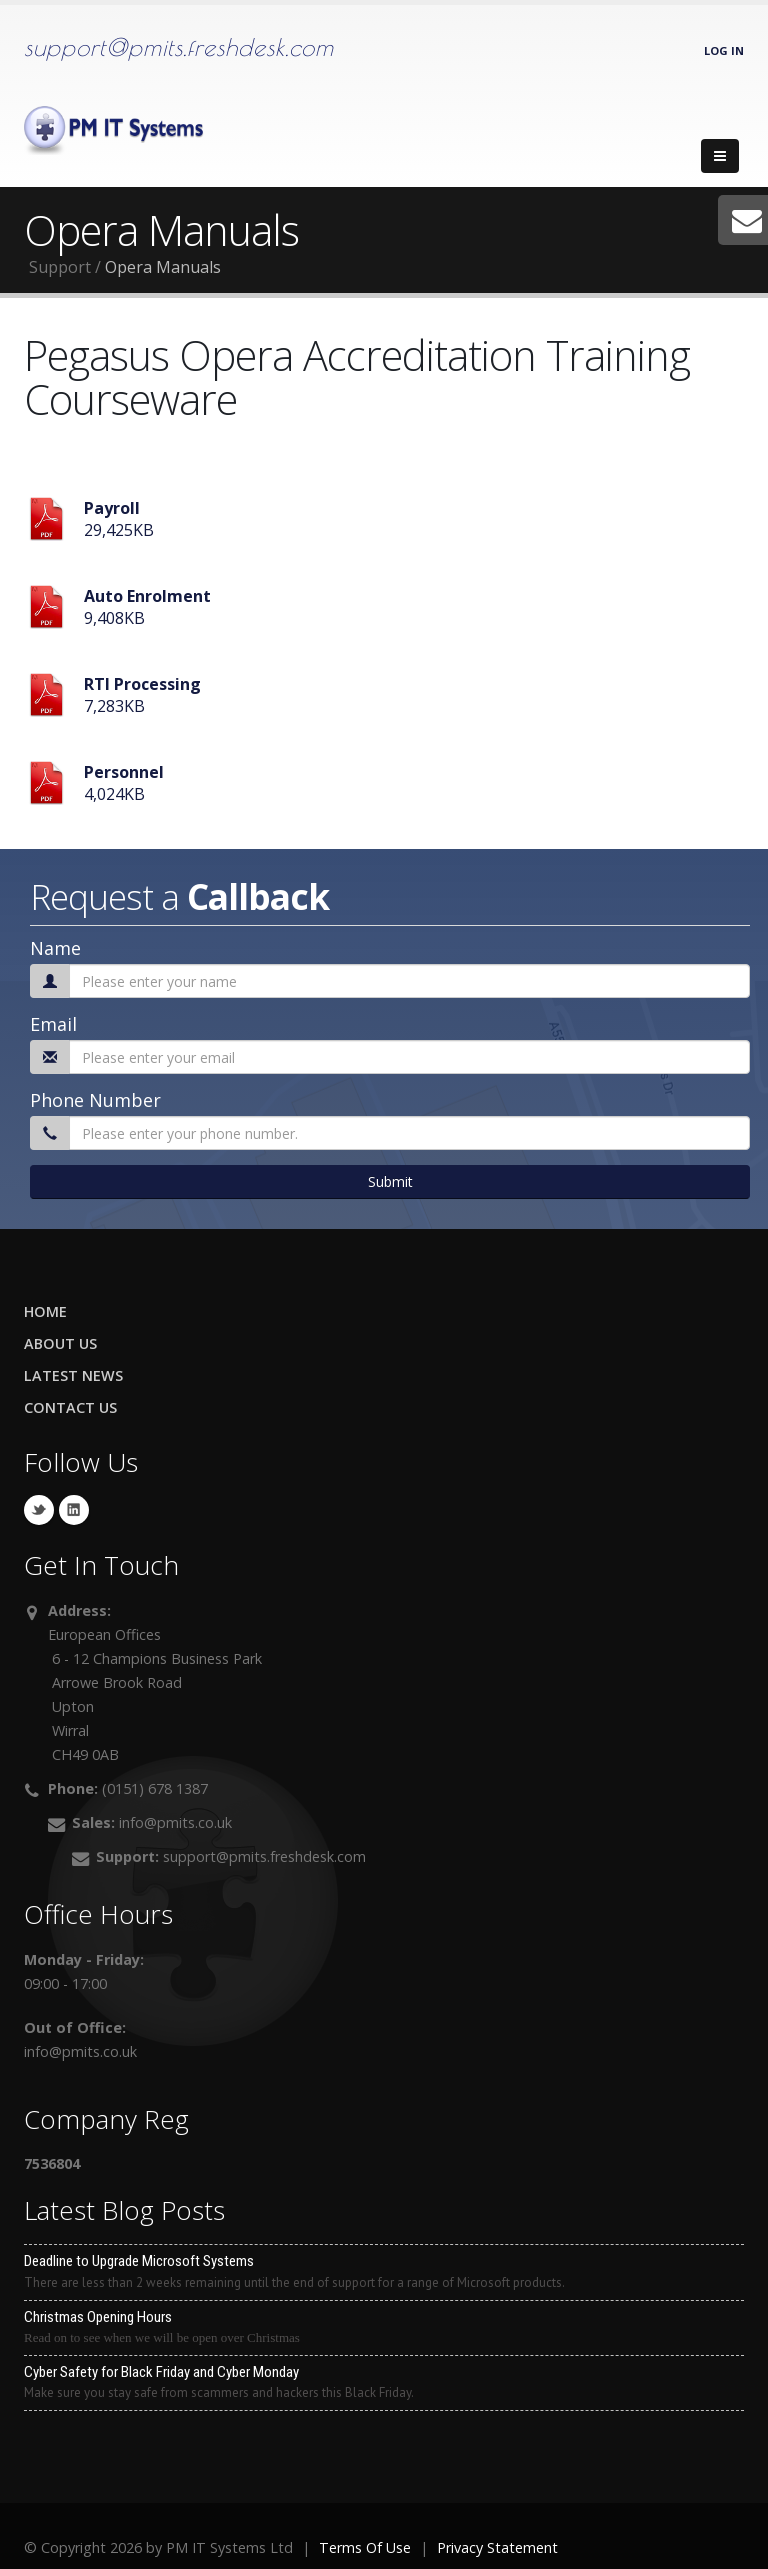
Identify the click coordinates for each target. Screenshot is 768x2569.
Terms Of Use (365, 2547)
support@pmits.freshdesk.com (179, 47)
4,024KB (124, 783)
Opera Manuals (163, 267)
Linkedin (74, 1510)
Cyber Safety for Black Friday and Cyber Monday (384, 2383)
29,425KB (119, 519)
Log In (724, 50)
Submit (390, 1181)
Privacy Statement (497, 2547)
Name (55, 948)
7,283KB (142, 695)
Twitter (39, 1510)
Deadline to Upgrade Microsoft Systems (384, 2272)
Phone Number (95, 1100)
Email (53, 1024)
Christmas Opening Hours (384, 2328)
